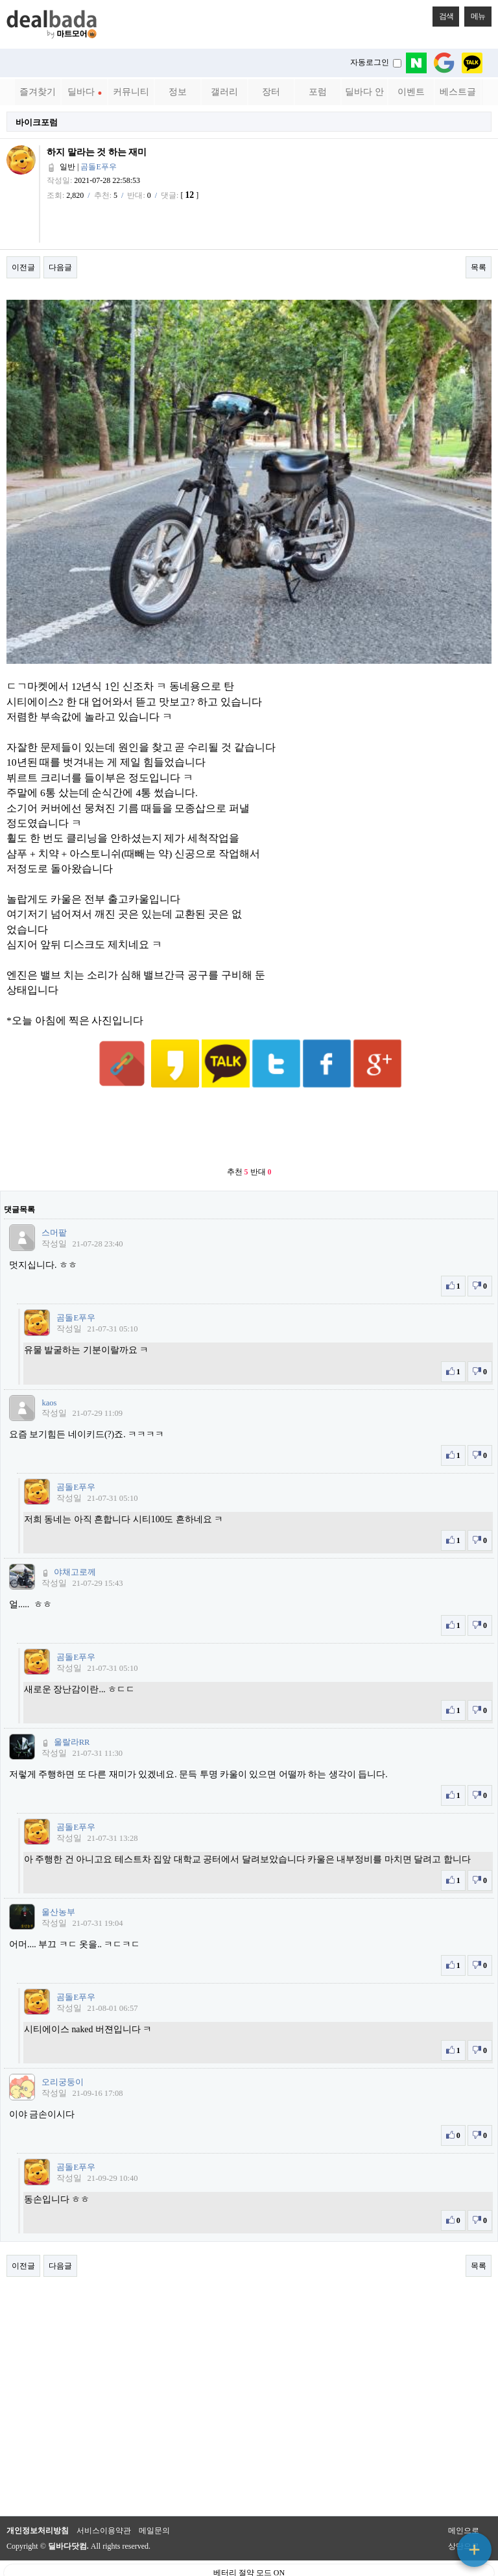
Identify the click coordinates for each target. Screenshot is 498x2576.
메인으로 (463, 2498)
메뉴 (474, 13)
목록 (478, 267)
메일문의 (154, 2498)
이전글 (23, 267)
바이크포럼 (37, 122)
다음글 (60, 267)
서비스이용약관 (104, 2498)
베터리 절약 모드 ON (249, 2541)
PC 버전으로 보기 (249, 2563)
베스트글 (458, 92)
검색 (443, 13)
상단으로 (463, 2514)
